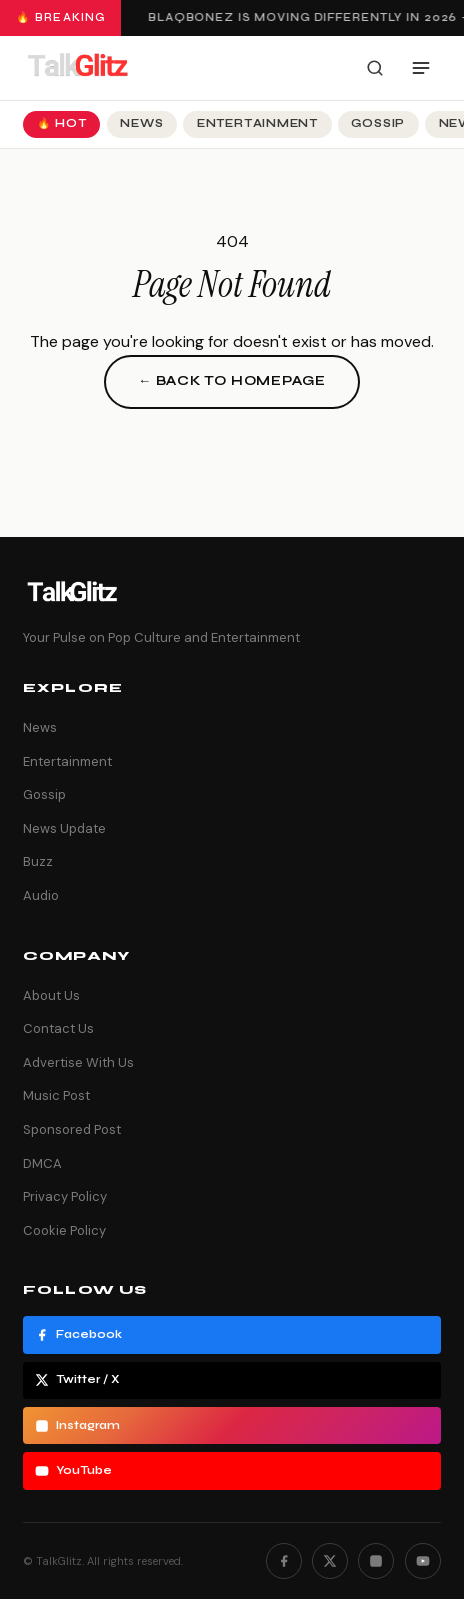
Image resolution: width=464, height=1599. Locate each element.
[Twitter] (330, 1561)
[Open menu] (421, 68)
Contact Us (58, 1028)
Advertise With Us (78, 1062)
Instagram (77, 1426)
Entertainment (257, 123)
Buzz (38, 861)
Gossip (378, 123)
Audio (41, 895)
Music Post (56, 1095)
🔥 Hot (62, 123)
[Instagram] (376, 1561)
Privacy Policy (65, 1196)
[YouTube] (423, 1561)
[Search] (375, 68)
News (141, 123)
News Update (64, 828)
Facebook (78, 1335)
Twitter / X (77, 1380)
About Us (51, 995)
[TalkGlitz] (77, 68)
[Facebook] (284, 1561)
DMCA (42, 1163)
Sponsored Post (72, 1129)
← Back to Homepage (232, 381)
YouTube (73, 1471)
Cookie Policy (64, 1230)
